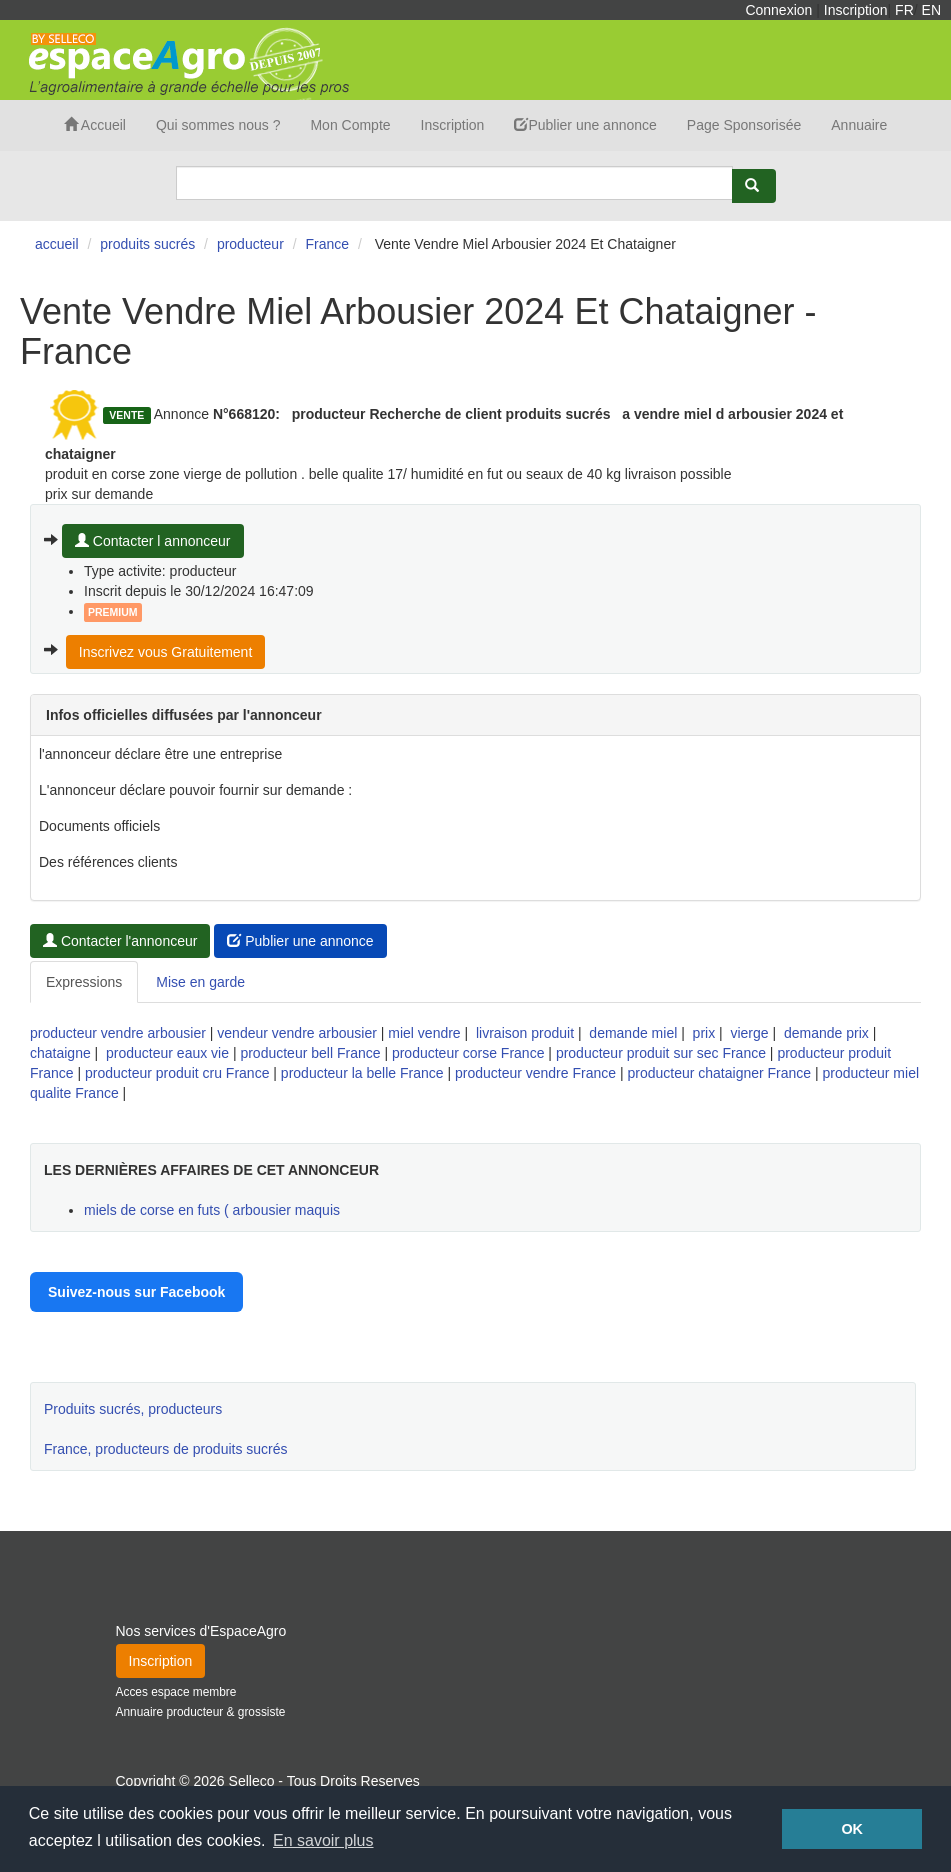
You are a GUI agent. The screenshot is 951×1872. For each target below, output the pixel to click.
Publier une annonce (585, 125)
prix (704, 1033)
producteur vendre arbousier (118, 1033)
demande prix (826, 1033)
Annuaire (859, 125)
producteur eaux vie (167, 1053)
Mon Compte (350, 125)
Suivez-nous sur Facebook (136, 1292)
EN (931, 10)
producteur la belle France (362, 1073)
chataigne (60, 1053)
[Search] (454, 183)
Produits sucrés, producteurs (133, 1409)
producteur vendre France (535, 1073)
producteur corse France (468, 1053)
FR (904, 10)
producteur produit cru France (177, 1073)
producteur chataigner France (719, 1073)
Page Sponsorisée (744, 125)
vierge (749, 1033)
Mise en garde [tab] (200, 982)
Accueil (95, 125)
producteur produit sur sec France (661, 1053)
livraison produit (525, 1033)
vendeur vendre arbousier (297, 1033)
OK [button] (852, 1829)
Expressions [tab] (84, 982)
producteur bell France (310, 1053)
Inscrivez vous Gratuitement (166, 652)
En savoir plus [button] (323, 1840)
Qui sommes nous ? (218, 125)
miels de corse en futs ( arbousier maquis (212, 1210)
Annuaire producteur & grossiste (201, 1712)
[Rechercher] (754, 186)
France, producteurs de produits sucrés (166, 1449)
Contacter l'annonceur (120, 941)
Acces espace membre (176, 1692)
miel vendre (424, 1033)
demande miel (633, 1033)
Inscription (856, 10)
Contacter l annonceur (153, 541)
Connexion (778, 10)
